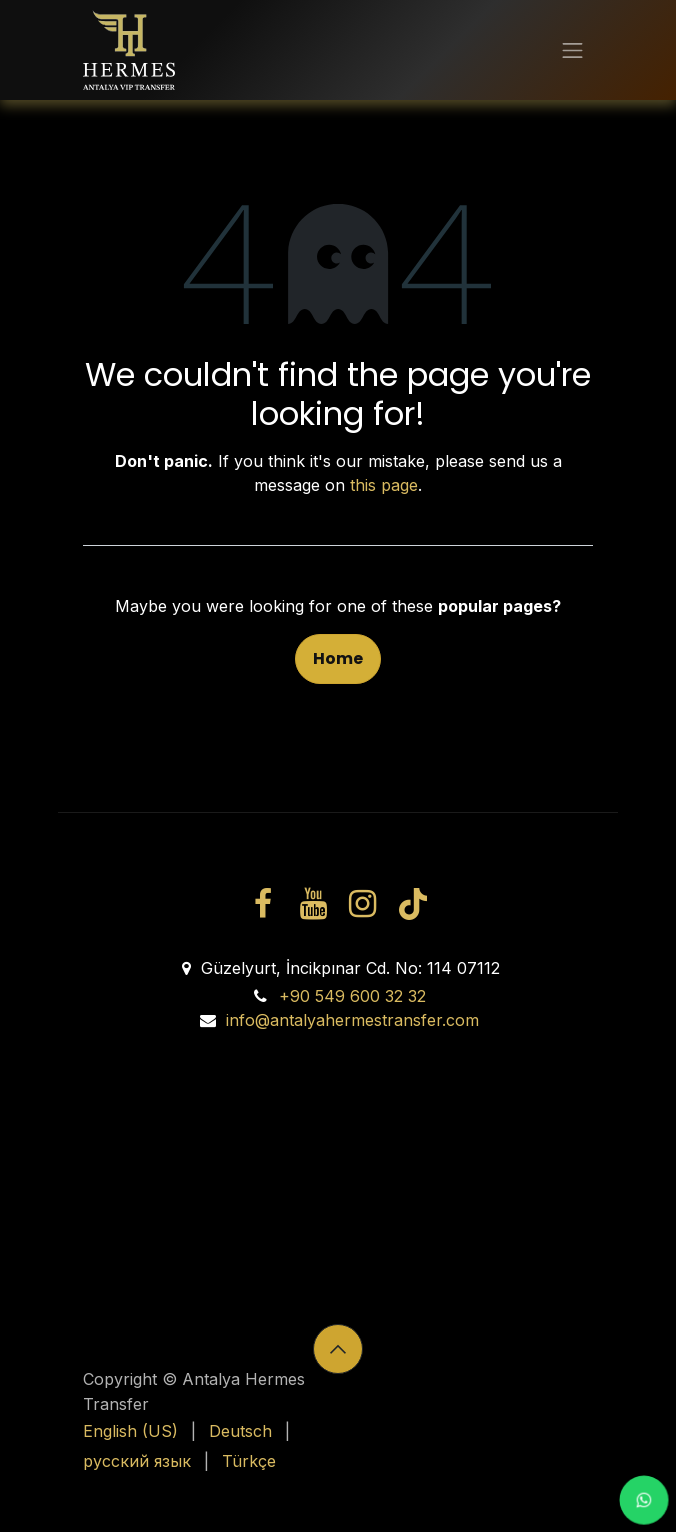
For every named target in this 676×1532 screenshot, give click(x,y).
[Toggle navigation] (572, 50)
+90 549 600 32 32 (352, 996)
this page (384, 485)
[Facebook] (263, 904)
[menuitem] (130, 1431)
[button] (338, 1349)
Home (338, 658)
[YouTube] (313, 904)
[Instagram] (363, 904)
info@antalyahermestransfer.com (352, 1020)
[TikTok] (412, 904)
